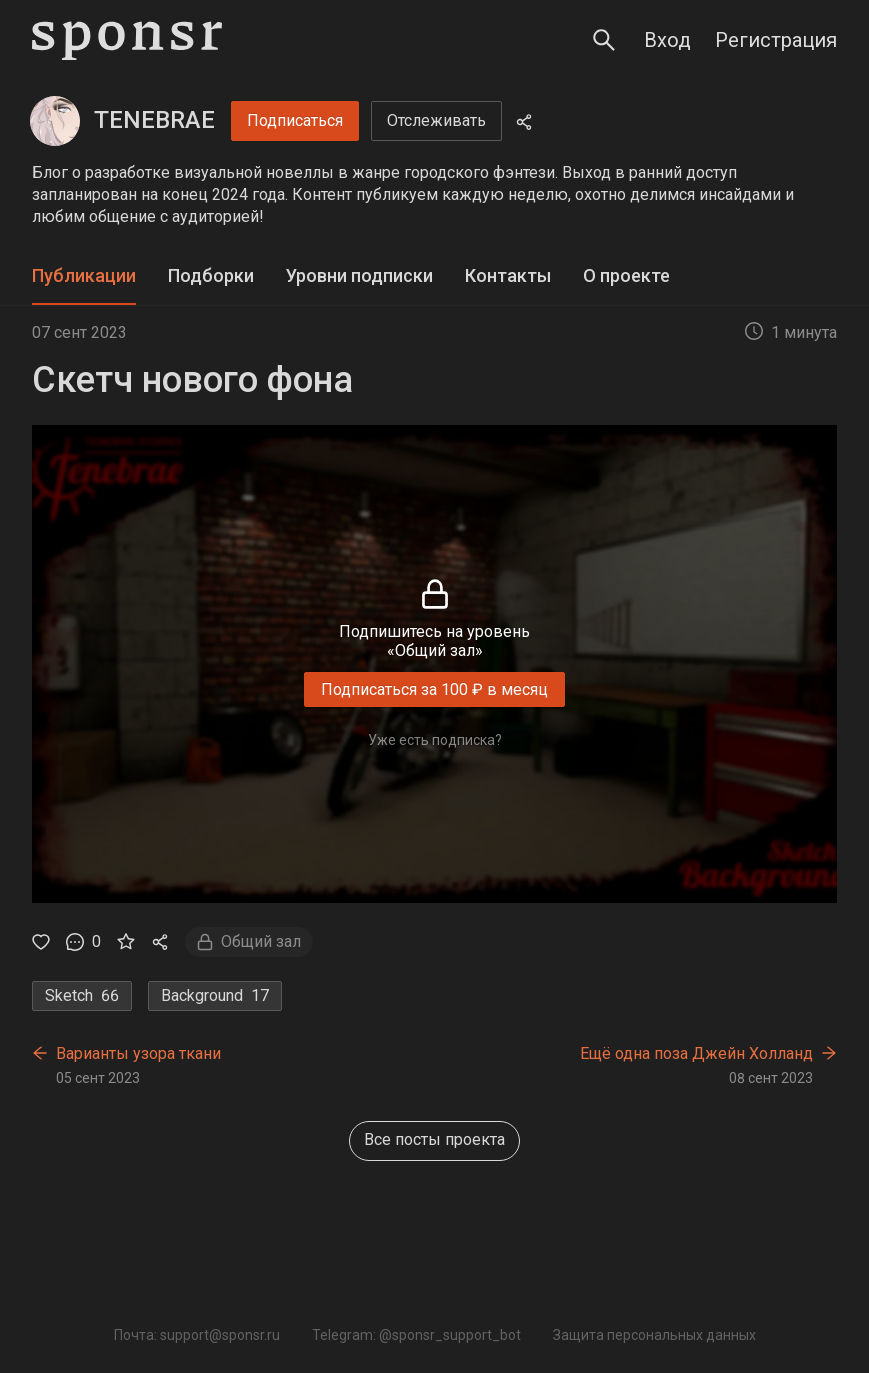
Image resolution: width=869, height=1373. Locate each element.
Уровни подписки (359, 275)
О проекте (626, 275)
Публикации (84, 275)
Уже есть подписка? (435, 740)
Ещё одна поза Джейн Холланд (696, 1053)
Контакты (508, 275)
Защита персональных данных (654, 1335)
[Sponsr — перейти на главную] (127, 40)
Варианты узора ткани (138, 1053)
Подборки (211, 275)
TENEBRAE (154, 120)
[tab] (84, 276)
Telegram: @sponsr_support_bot (416, 1335)
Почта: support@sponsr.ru (197, 1335)
